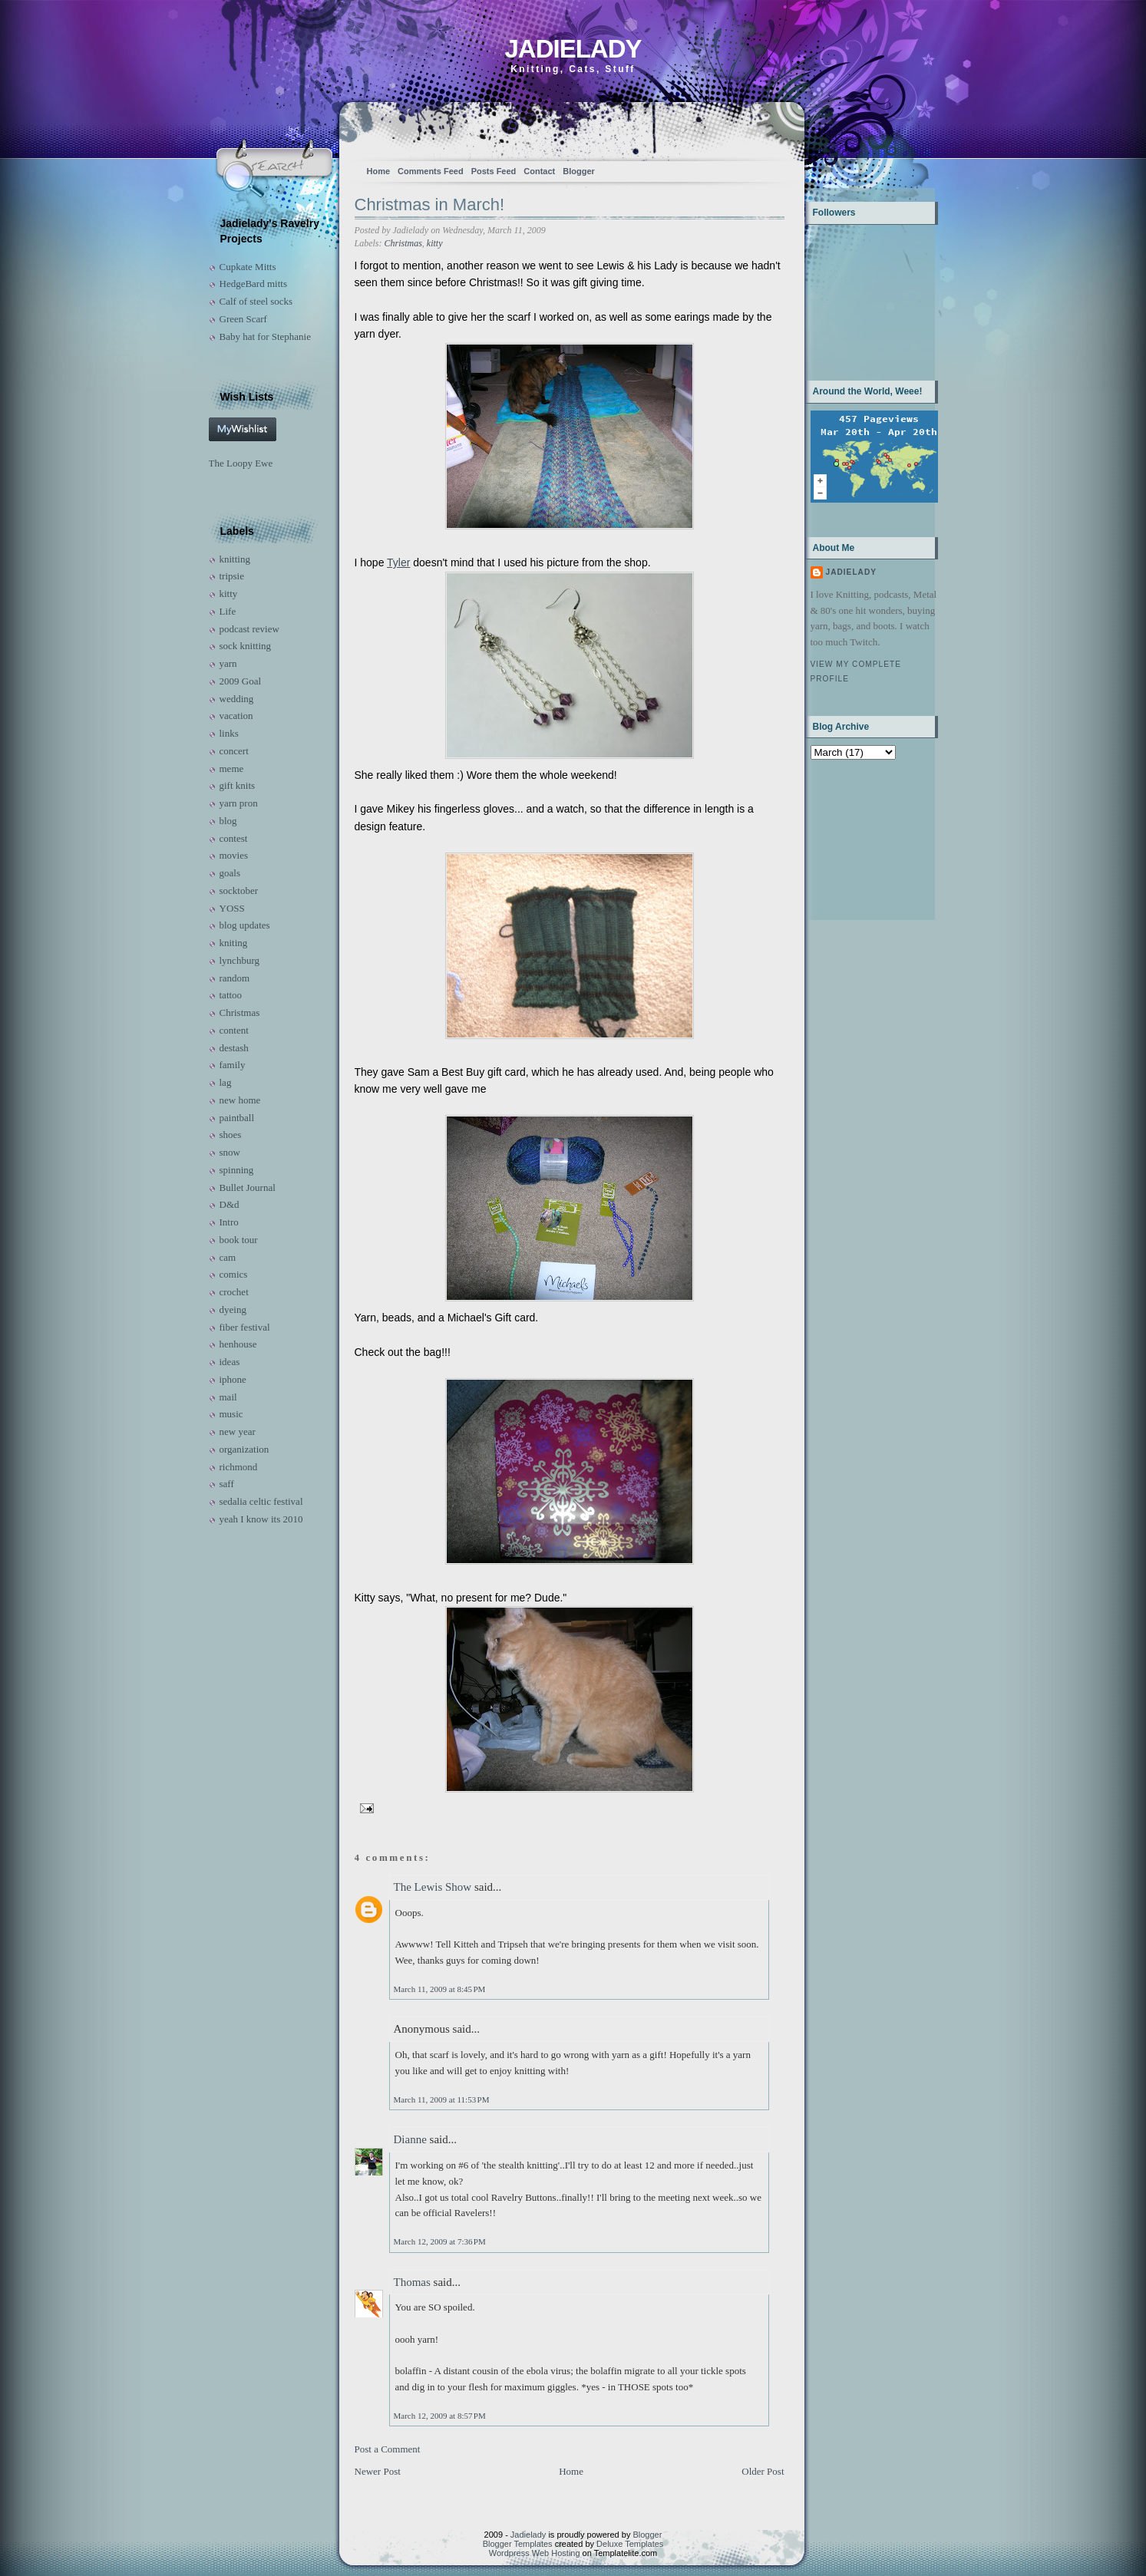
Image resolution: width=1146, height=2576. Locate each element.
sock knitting (246, 645)
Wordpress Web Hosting (534, 2553)
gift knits (238, 785)
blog (228, 820)
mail (228, 1397)
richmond (239, 1467)
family (233, 1064)
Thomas (412, 2282)
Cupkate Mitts (248, 266)
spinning (237, 1170)
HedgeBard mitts (253, 283)
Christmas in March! (430, 204)
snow (230, 1152)
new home (240, 1100)
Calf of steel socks (256, 301)
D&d (229, 1204)
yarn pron (239, 803)
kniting (234, 942)
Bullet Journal (248, 1187)
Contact (539, 171)
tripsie (232, 576)
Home (379, 171)
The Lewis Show (433, 1887)
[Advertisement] (859, 838)
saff (227, 1483)
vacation (236, 715)
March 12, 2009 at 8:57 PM (440, 2415)
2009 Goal (241, 681)
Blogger (579, 171)
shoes (231, 1134)
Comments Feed (431, 171)
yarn (228, 663)
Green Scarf (243, 319)
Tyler (398, 562)
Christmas (240, 1012)
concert (234, 751)
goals (230, 873)
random (235, 978)
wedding (237, 698)
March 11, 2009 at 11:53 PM (442, 2099)
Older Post (762, 2471)
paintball (237, 1117)
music (231, 1414)
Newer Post (378, 2471)
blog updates (245, 925)
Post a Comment (388, 2449)
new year (238, 1431)
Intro (229, 1222)
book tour (239, 1239)
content (234, 1030)
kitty (229, 593)
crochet (234, 1292)
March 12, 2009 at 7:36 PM (440, 2241)
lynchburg (239, 960)
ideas (230, 1361)
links (229, 733)
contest (234, 838)
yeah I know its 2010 (261, 1519)
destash (234, 1048)
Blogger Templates (518, 2543)
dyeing (233, 1309)
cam (228, 1257)
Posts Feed (494, 171)
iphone (233, 1379)
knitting (235, 559)
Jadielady (572, 49)
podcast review (249, 629)
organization (244, 1449)
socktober (239, 890)
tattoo (231, 995)
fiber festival (245, 1327)
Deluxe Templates (629, 2543)
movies (234, 855)
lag (226, 1082)
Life (228, 611)
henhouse (238, 1344)
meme (232, 768)
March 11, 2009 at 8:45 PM (440, 1989)
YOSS (232, 908)
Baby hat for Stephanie (266, 336)
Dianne (410, 2139)
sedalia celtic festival (261, 1501)
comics (234, 1274)
